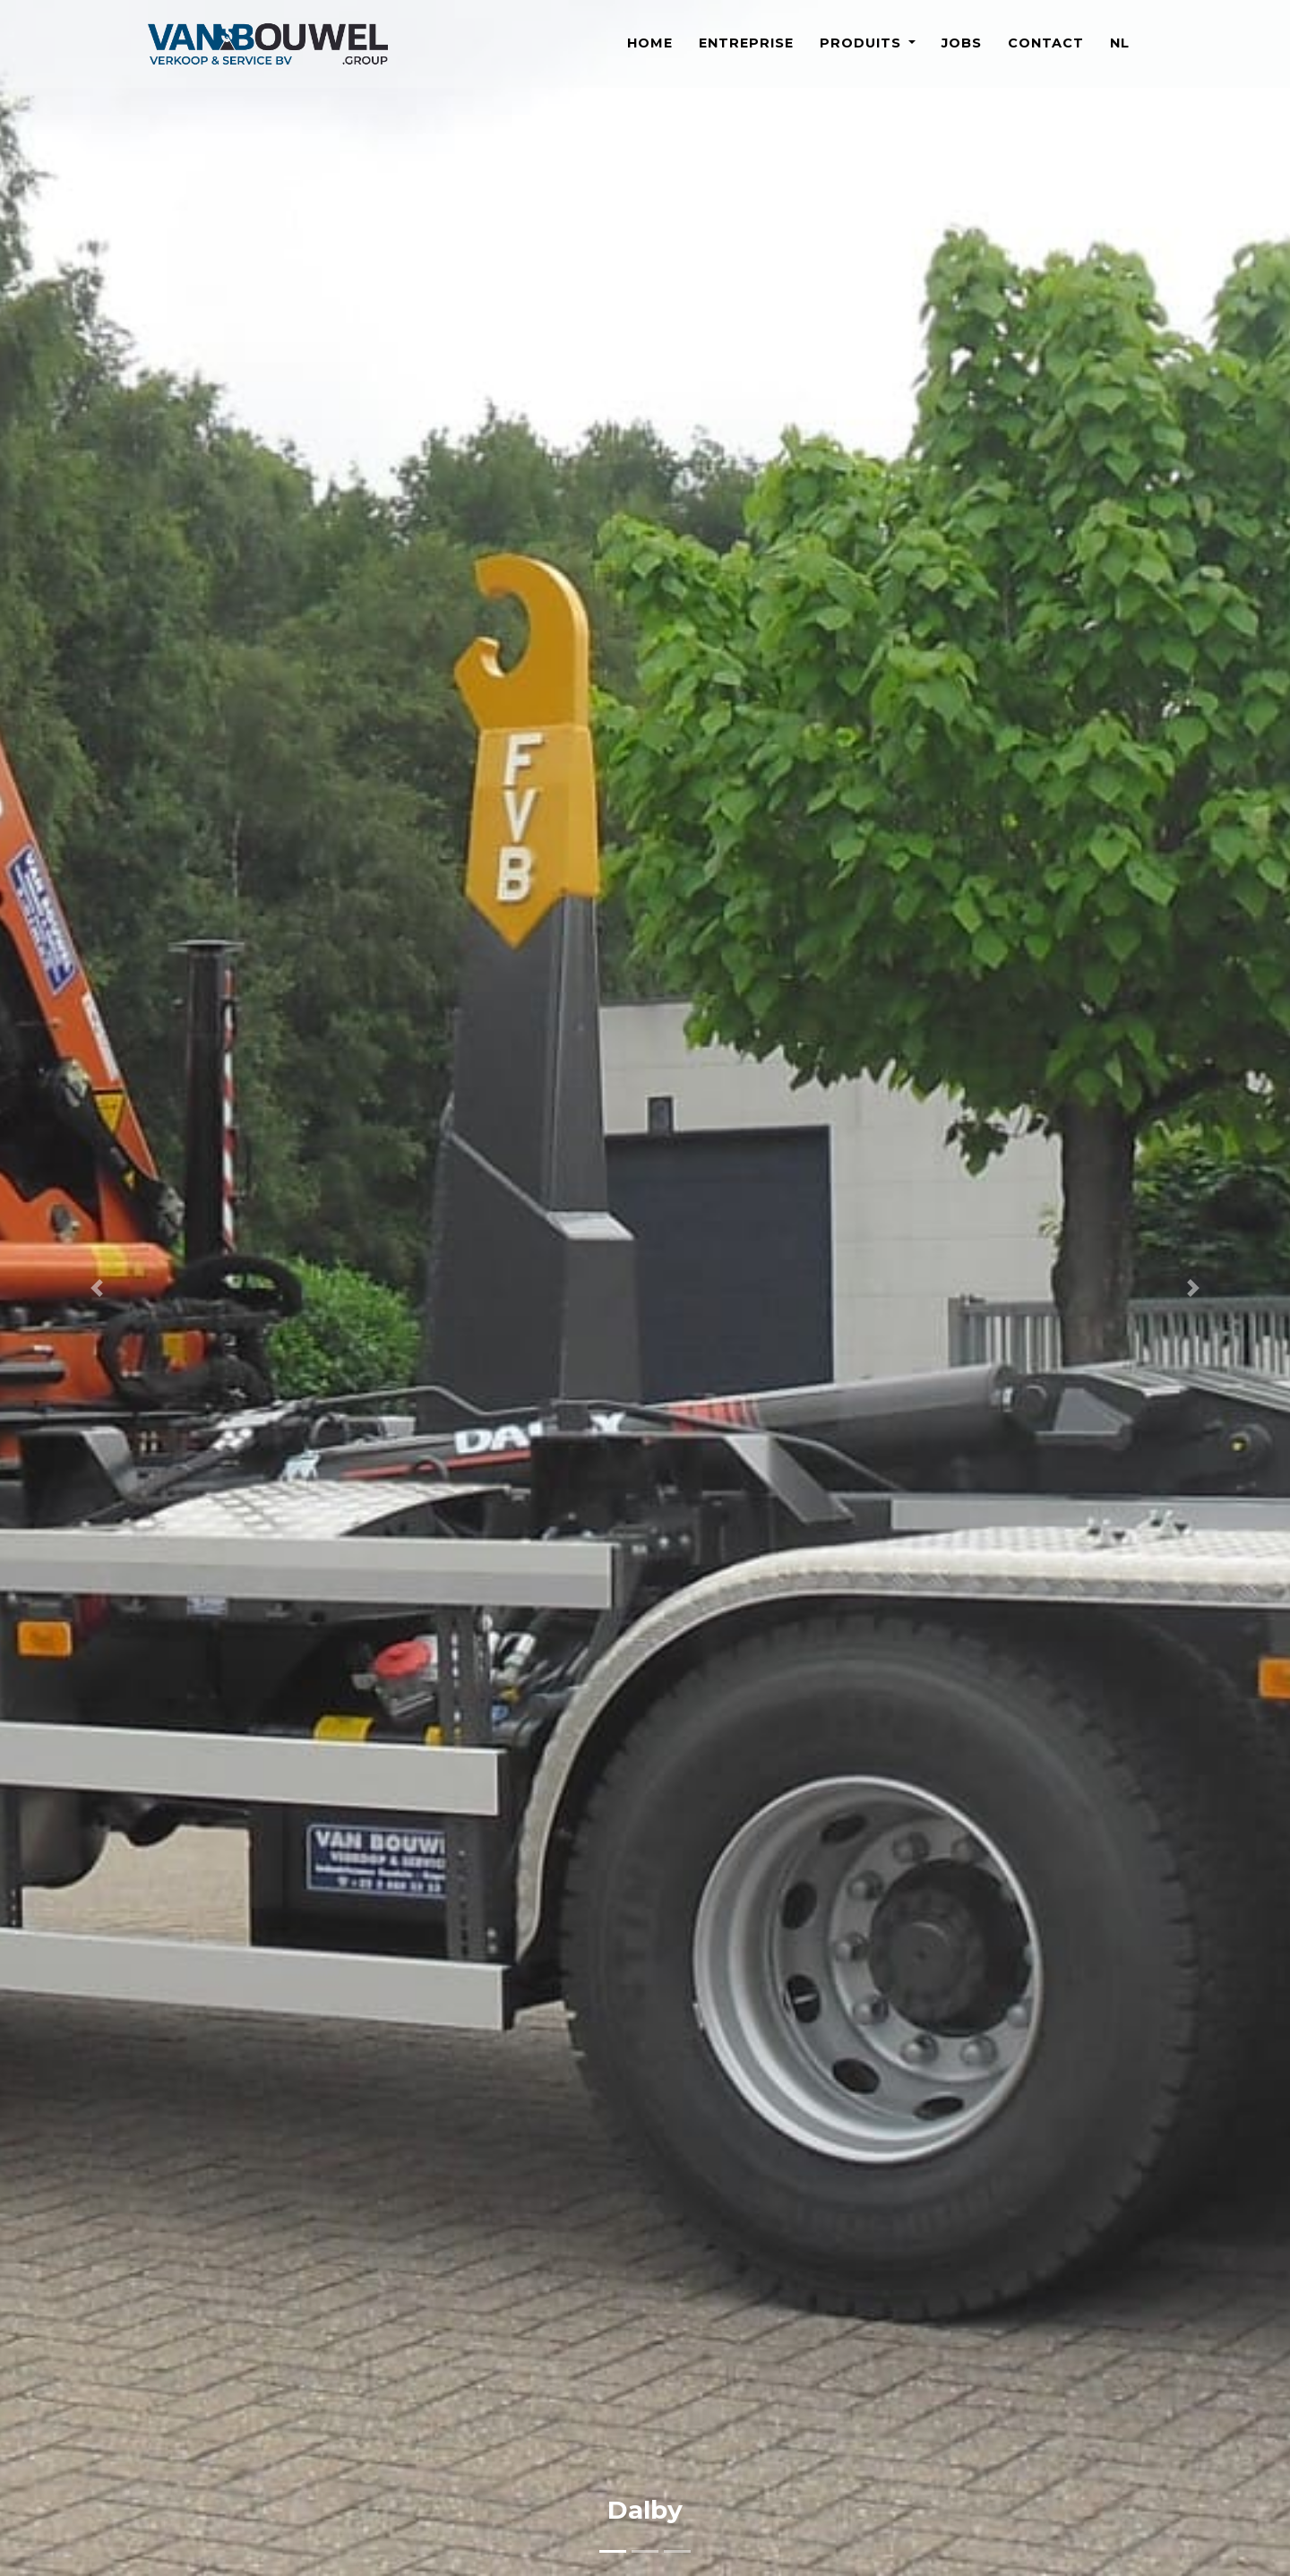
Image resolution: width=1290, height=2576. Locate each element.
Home (650, 53)
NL (1120, 53)
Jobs (962, 53)
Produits (863, 53)
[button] (97, 1288)
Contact (1046, 53)
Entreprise (746, 53)
